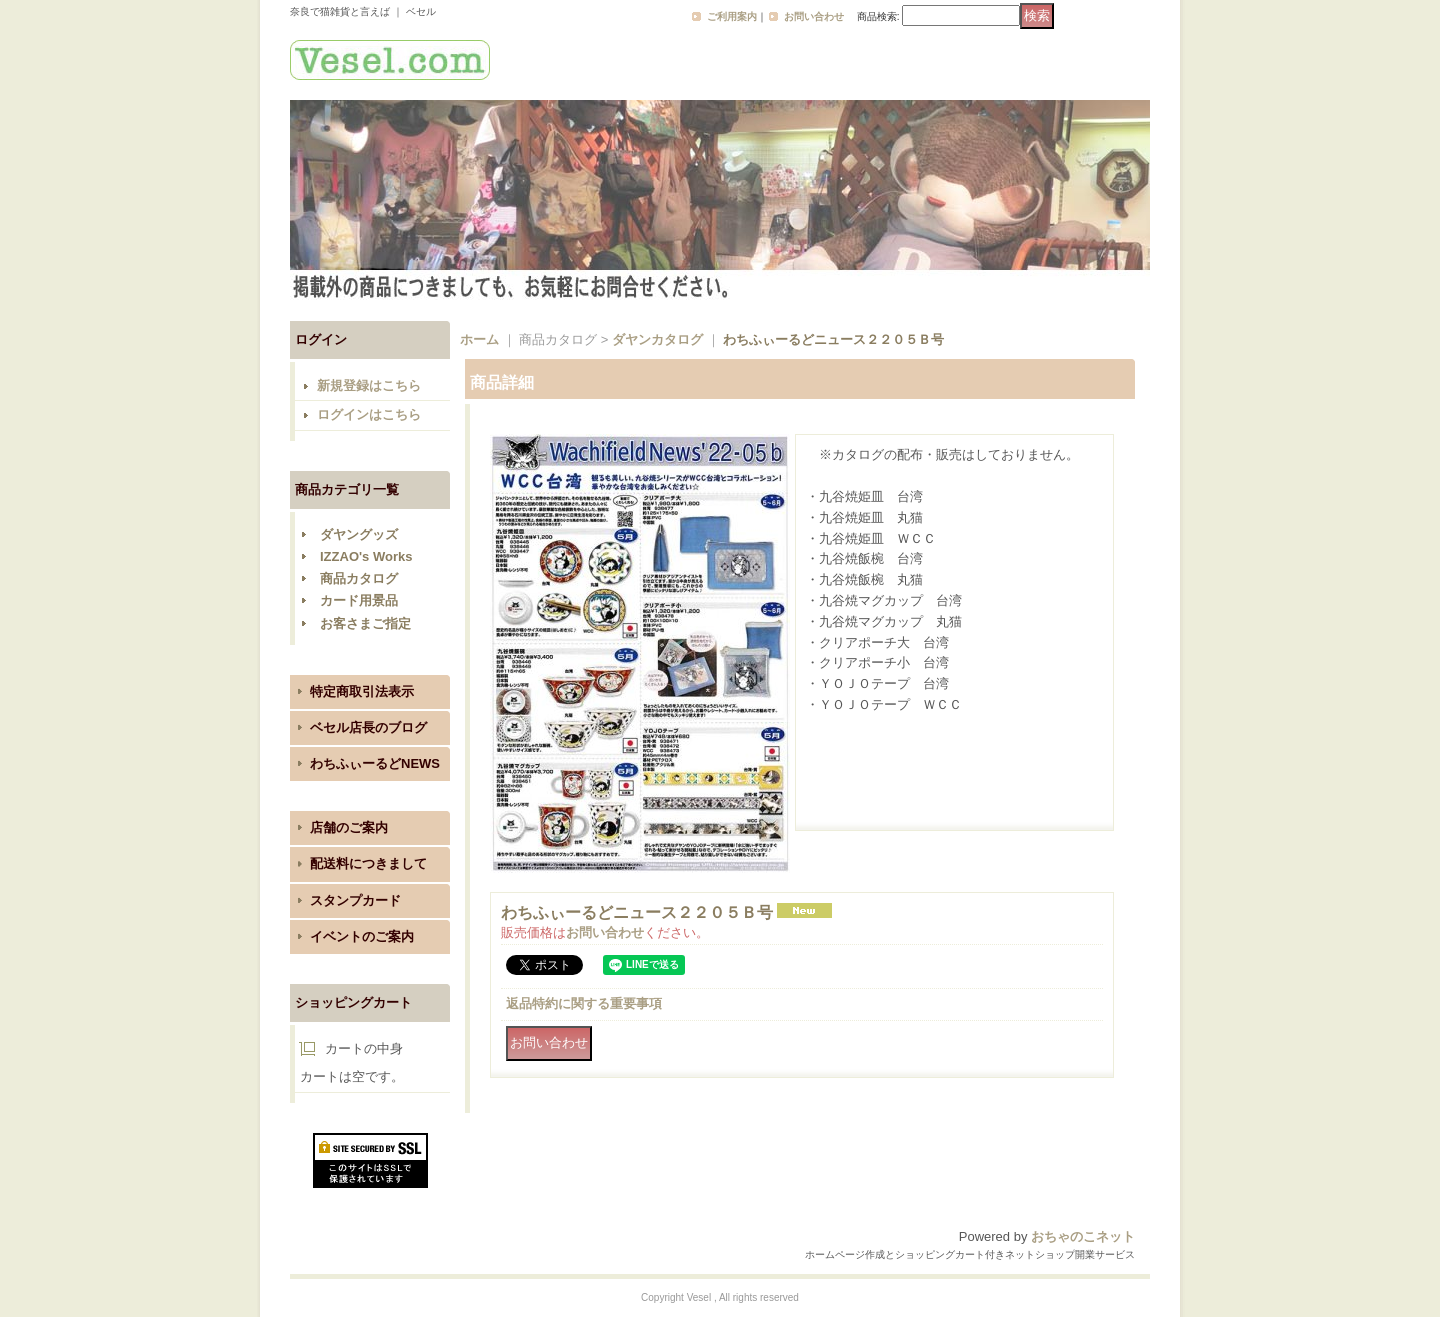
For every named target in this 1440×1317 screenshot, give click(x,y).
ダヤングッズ (359, 534)
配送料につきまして (368, 863)
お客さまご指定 (365, 623)
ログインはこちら (369, 414)
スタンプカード (355, 900)
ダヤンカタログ (657, 339)
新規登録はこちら (369, 385)
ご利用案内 (732, 16)
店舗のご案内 (349, 827)
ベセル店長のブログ (368, 727)
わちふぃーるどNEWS (375, 763)
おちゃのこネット (1083, 1236)
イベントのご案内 (362, 936)
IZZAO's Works (366, 556)
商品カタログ (359, 578)
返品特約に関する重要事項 (584, 1003)
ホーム (479, 339)
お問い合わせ (814, 16)
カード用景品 (359, 600)
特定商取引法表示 (362, 691)
